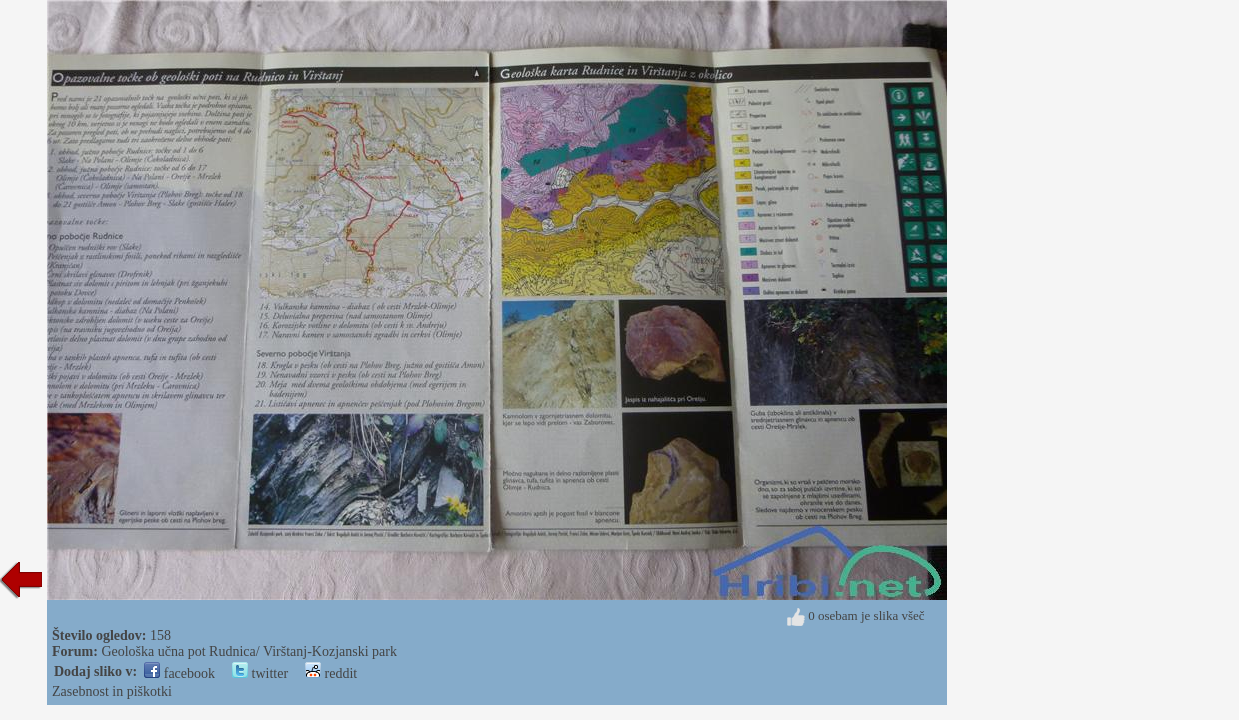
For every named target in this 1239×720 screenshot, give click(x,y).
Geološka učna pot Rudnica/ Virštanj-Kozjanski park (249, 651)
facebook (179, 673)
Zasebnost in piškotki (112, 691)
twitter (260, 673)
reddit (331, 673)
